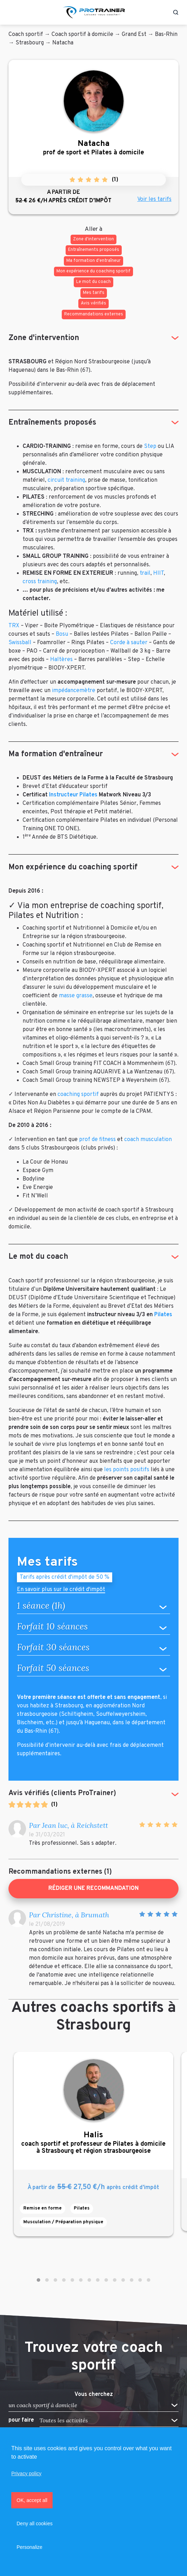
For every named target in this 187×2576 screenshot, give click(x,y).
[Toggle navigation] (11, 12)
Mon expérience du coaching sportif (73, 867)
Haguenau (97, 1722)
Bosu (62, 634)
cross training (40, 581)
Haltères (61, 659)
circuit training (66, 480)
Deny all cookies (35, 2523)
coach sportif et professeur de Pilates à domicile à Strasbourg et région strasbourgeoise (93, 2142)
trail (145, 573)
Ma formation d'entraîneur (55, 754)
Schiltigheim (77, 1714)
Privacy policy (26, 2473)
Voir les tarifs (154, 199)
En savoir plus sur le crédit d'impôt (61, 1590)
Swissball (19, 642)
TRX (13, 625)
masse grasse (75, 995)
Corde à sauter (128, 642)
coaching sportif (78, 1094)
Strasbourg (30, 43)
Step (150, 446)
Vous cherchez (93, 2394)
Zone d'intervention (43, 338)
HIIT (158, 573)
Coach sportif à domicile (82, 34)
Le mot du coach (38, 1257)
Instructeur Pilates (73, 795)
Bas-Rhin (166, 34)
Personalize (29, 2547)
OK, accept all (32, 2500)
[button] (38, 2280)
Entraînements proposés (52, 422)
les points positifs (126, 1469)
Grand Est (134, 34)
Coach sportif (25, 34)
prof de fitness (97, 1139)
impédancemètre (73, 690)
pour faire (21, 2420)
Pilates (163, 1314)
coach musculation (148, 1139)
